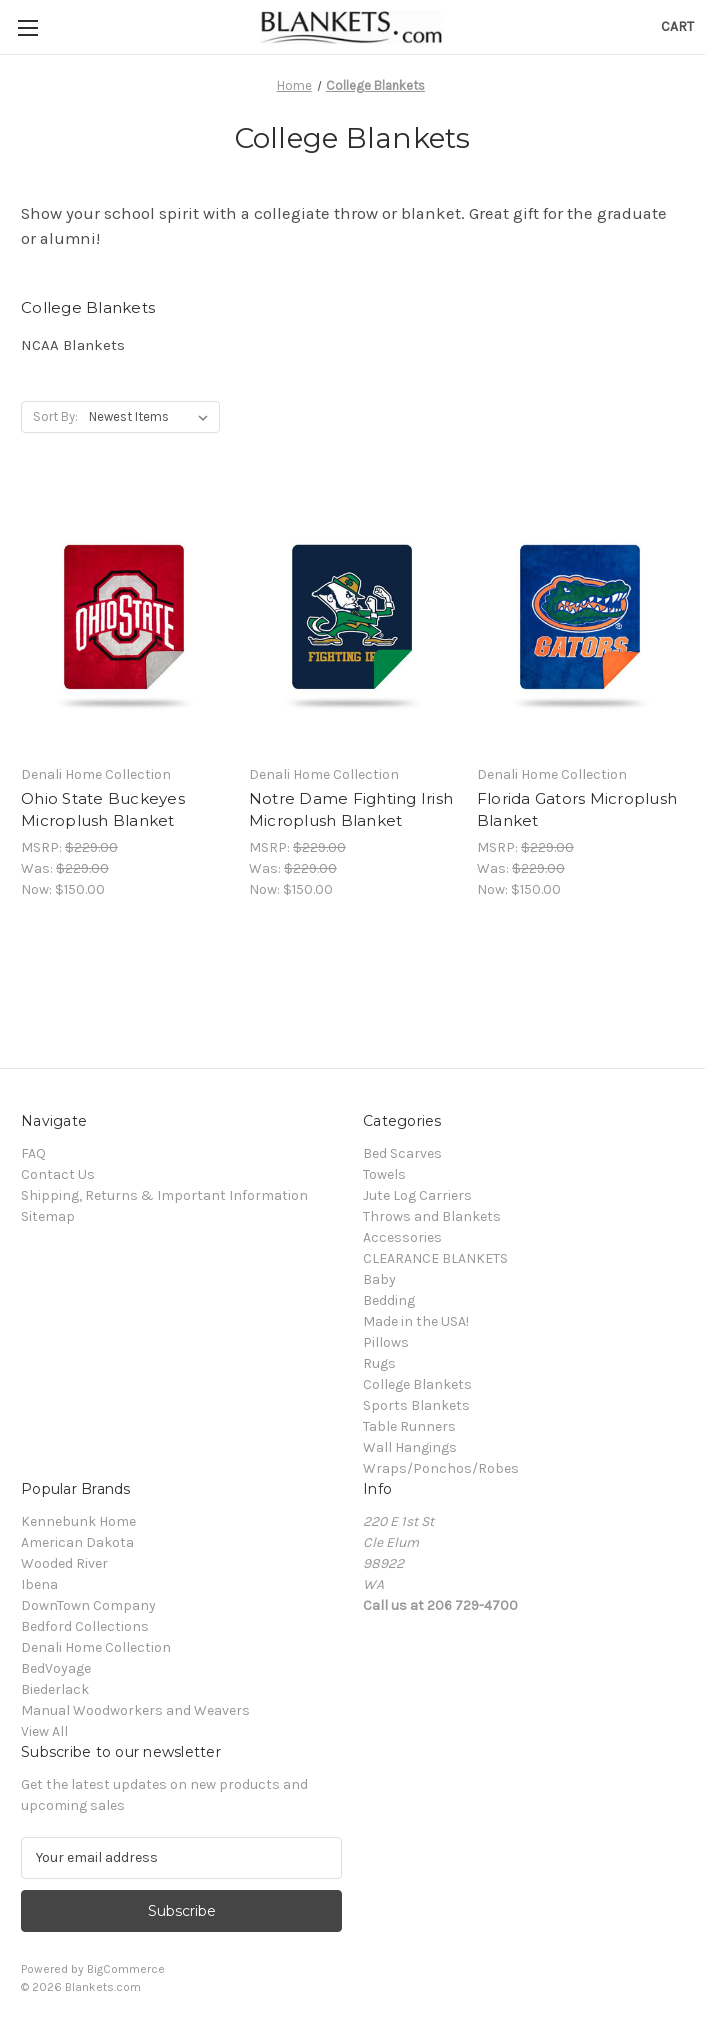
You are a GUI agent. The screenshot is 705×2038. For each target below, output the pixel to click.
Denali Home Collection (96, 1647)
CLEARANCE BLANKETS (435, 1258)
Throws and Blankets (432, 1216)
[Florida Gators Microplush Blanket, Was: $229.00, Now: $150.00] (580, 617)
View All (44, 1731)
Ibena (39, 1584)
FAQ (33, 1153)
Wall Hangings (410, 1447)
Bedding (389, 1300)
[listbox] (152, 417)
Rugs (379, 1363)
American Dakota (77, 1542)
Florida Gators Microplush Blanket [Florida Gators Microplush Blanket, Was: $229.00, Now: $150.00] (577, 810)
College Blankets (417, 1384)
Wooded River (64, 1563)
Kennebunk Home (78, 1521)
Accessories (402, 1237)
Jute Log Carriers (417, 1195)
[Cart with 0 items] (677, 26)
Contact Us (58, 1174)
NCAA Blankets (73, 345)
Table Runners (409, 1426)
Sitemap (48, 1216)
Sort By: (55, 416)
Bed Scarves (402, 1153)
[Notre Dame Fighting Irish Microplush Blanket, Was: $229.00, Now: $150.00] (352, 617)
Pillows (386, 1342)
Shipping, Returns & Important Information (164, 1195)
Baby (379, 1279)
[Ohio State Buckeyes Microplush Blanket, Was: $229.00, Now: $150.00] (124, 617)
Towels (384, 1174)
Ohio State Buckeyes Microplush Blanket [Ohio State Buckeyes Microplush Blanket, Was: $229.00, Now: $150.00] (103, 810)
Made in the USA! (416, 1321)
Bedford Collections (85, 1626)
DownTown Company (88, 1605)
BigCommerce (126, 1969)
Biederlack (55, 1689)
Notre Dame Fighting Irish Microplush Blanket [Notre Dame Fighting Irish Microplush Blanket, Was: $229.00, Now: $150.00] (351, 810)
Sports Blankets (416, 1405)
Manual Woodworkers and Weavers (135, 1710)
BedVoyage (56, 1668)
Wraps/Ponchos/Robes (441, 1468)
